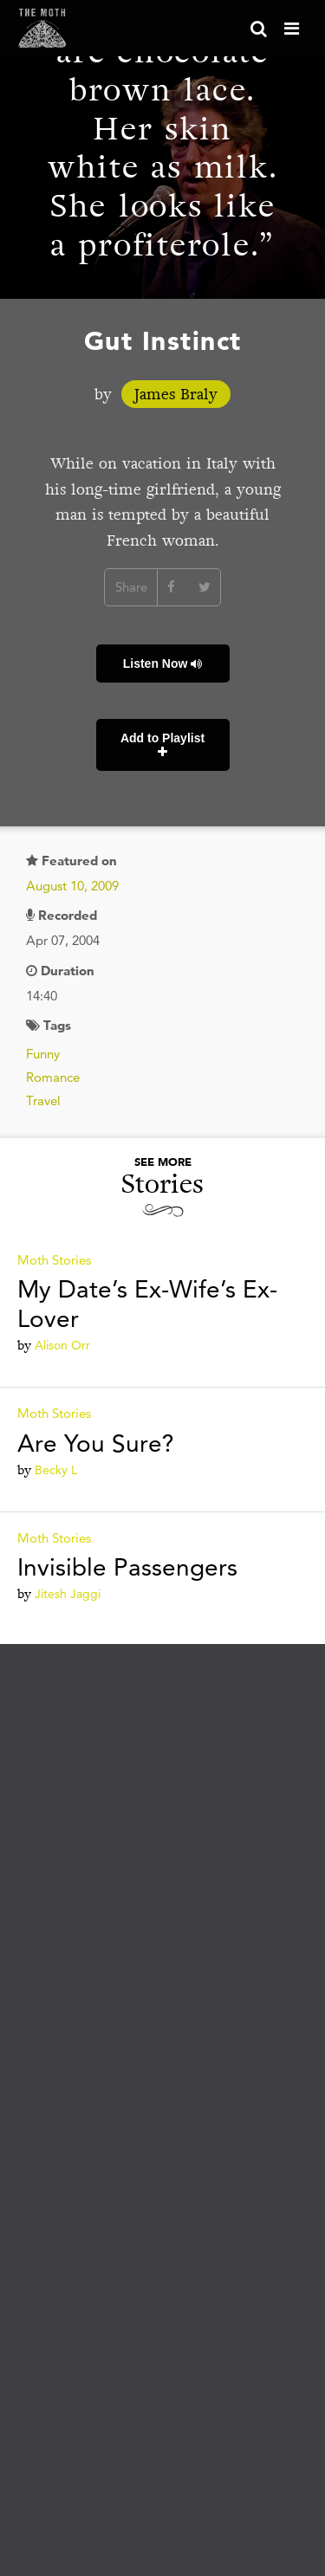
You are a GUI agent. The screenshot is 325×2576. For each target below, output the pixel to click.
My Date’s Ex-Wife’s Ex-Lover (147, 1303)
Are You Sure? (95, 1443)
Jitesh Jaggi (68, 1594)
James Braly (176, 394)
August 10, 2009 (72, 885)
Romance (53, 1077)
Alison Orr (62, 1345)
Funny (43, 1053)
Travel (43, 1100)
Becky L (56, 1470)
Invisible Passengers (127, 1567)
